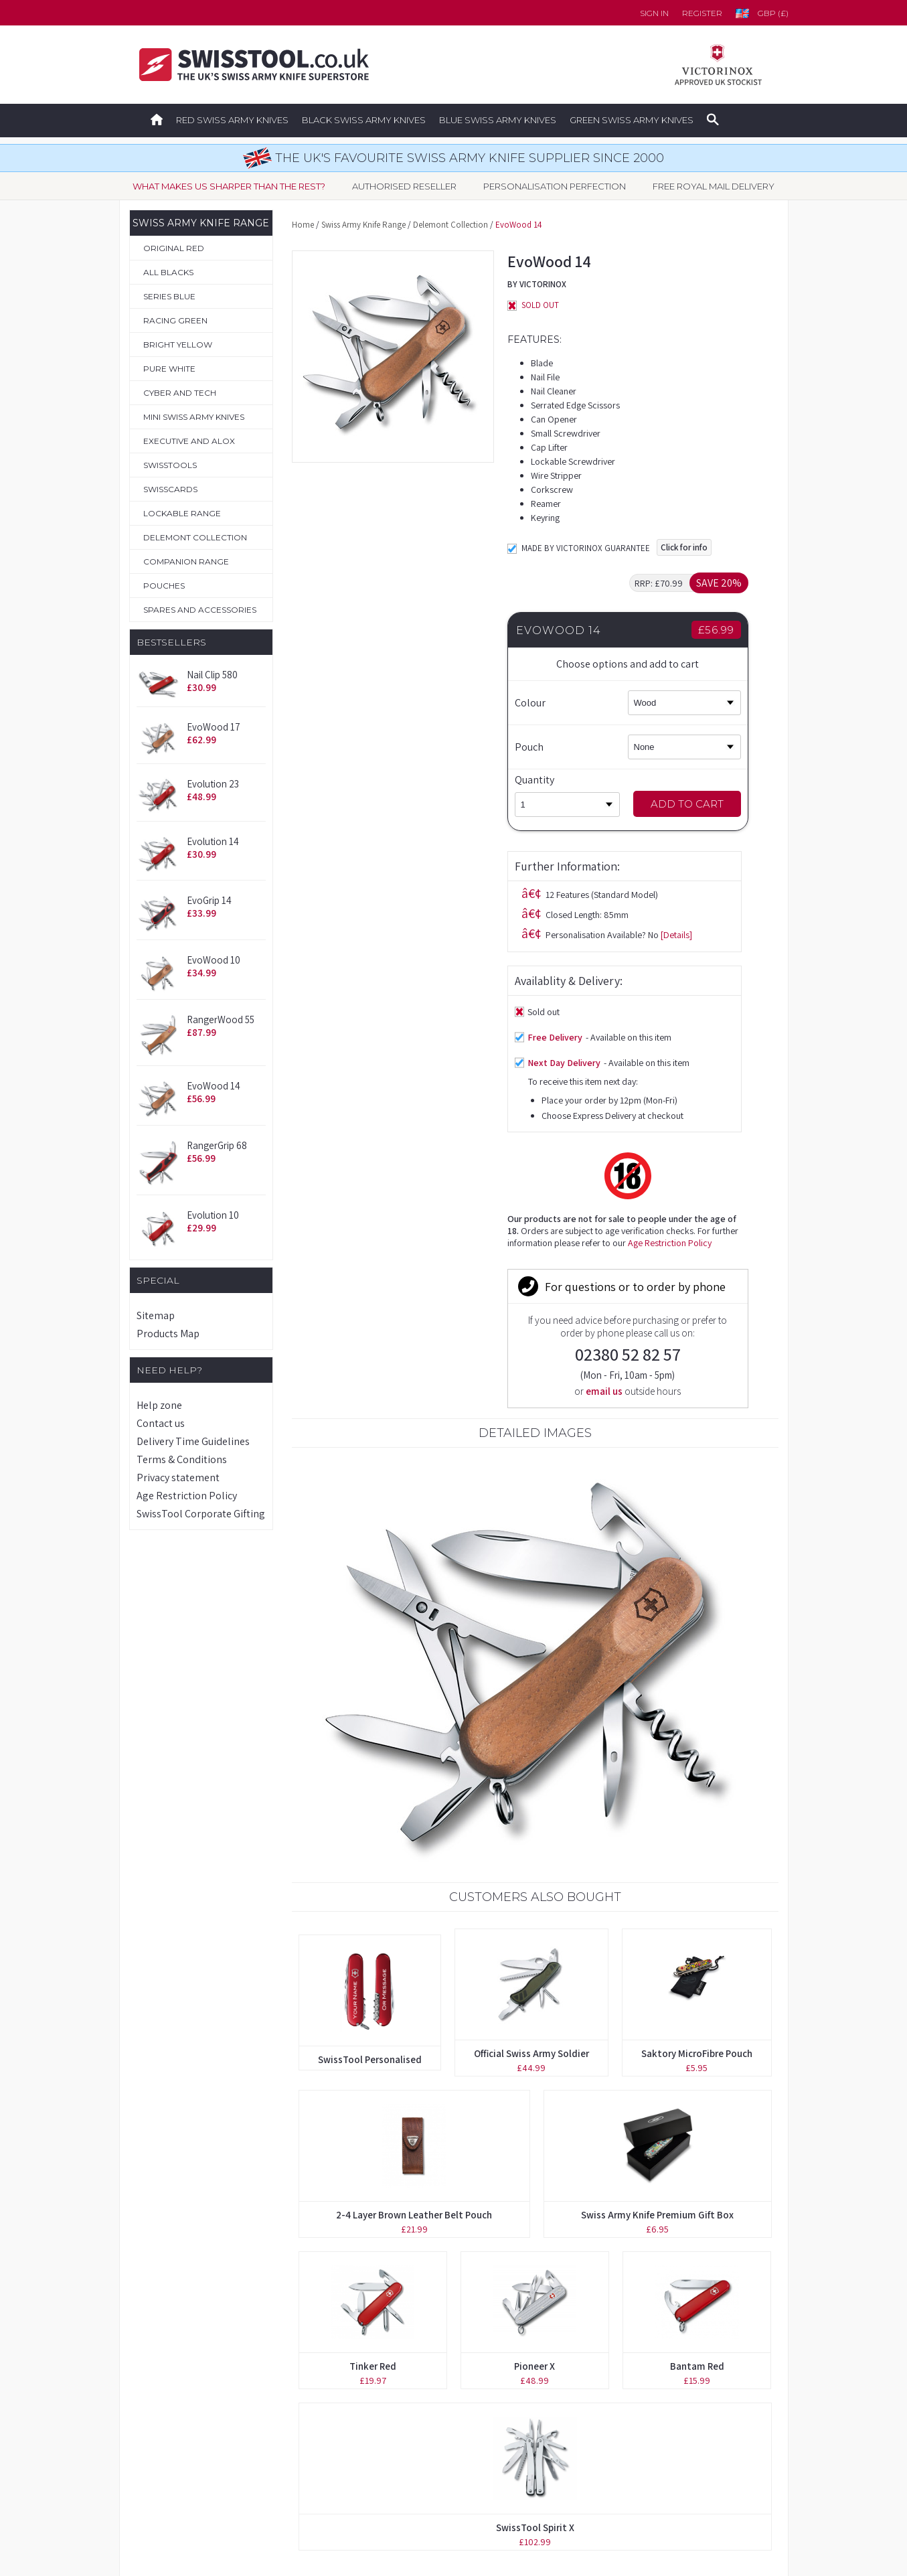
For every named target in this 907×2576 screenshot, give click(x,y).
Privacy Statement (608, 2467)
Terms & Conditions (182, 1459)
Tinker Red (372, 1948)
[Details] (461, 560)
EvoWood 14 (213, 1085)
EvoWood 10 (213, 960)
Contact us (161, 1423)
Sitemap (156, 1315)
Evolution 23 (213, 783)
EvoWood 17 (213, 727)
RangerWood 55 (220, 1019)
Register (702, 13)
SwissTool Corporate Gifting (201, 1514)
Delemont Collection (450, 224)
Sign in (654, 13)
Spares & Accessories (182, 2467)
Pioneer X (534, 1948)
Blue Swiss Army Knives (497, 120)
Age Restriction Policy (187, 1496)
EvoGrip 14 (209, 900)
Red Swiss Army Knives (232, 120)
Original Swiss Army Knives (194, 2349)
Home (303, 224)
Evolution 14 (213, 841)
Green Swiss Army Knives (631, 120)
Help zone (159, 1405)
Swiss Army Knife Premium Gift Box (657, 1797)
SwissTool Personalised (370, 1641)
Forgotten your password (625, 2349)
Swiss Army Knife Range (363, 224)
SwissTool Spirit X (535, 2109)
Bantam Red (697, 1948)
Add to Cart (710, 804)
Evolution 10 (213, 1215)
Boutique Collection (179, 2378)
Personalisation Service (186, 2408)
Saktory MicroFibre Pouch (696, 1635)
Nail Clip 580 (212, 674)
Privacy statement (178, 1477)
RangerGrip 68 (217, 1145)
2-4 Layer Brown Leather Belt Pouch (414, 1797)
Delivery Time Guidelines (193, 1441)
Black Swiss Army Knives (364, 120)
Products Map (168, 1334)
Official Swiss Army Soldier (531, 1635)
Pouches (154, 2437)
